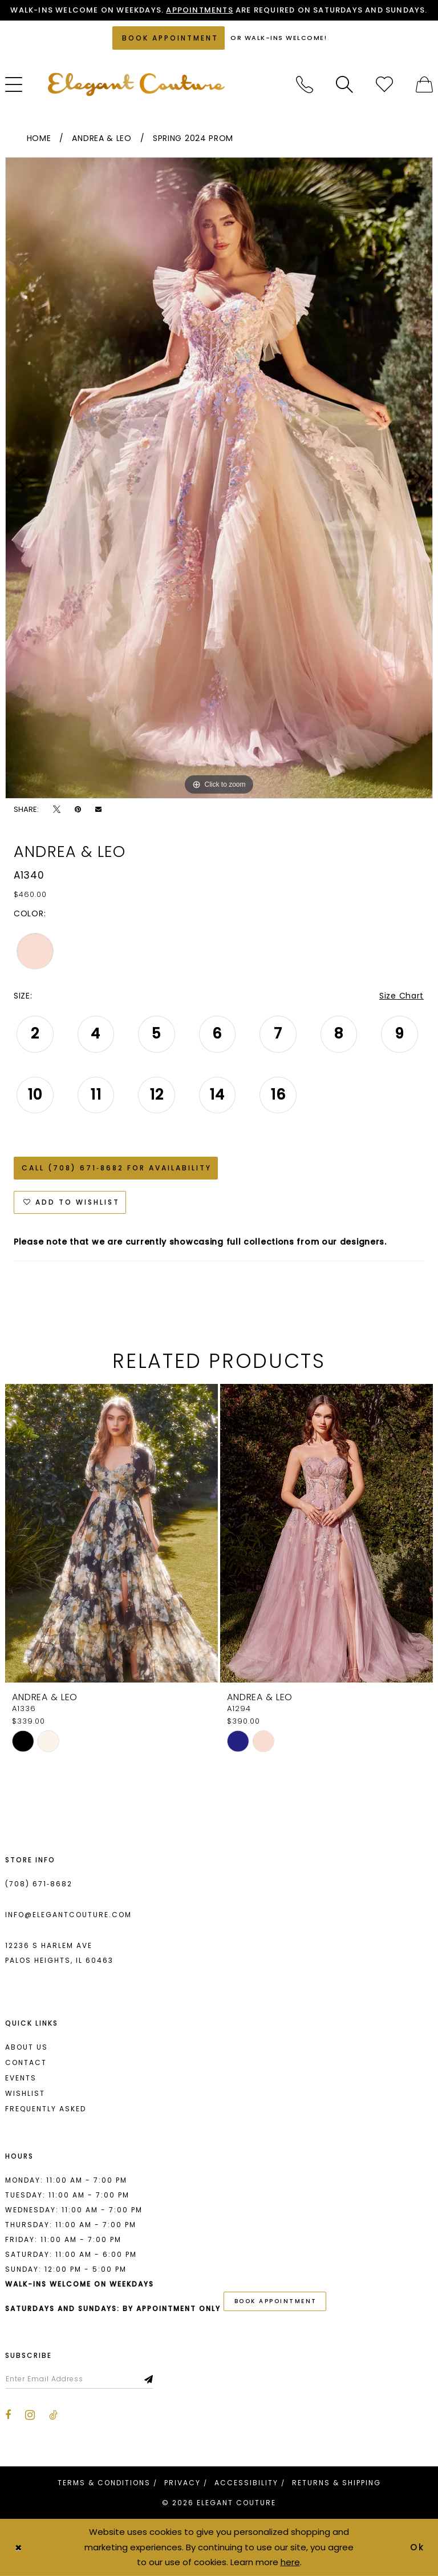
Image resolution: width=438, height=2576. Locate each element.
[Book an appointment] (168, 38)
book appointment (275, 2301)
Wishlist (25, 2093)
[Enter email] (79, 2379)
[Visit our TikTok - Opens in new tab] (53, 2415)
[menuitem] (305, 84)
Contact (26, 2062)
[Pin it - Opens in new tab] (78, 809)
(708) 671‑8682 (38, 1884)
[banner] (136, 84)
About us (26, 2047)
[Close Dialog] (18, 2547)
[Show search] (344, 84)
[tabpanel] (219, 478)
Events (20, 2078)
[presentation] (111, 1533)
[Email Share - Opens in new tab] (98, 809)
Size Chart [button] (401, 995)
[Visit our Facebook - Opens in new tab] (8, 2415)
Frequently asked (45, 2109)
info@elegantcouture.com (68, 1914)
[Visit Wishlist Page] (384, 84)
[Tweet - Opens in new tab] (56, 809)
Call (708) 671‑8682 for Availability (117, 1168)
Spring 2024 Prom (193, 138)
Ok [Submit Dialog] (418, 2547)
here (290, 2562)
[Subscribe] (149, 2379)
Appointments (199, 10)
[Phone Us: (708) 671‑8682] (305, 84)
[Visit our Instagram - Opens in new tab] (30, 2415)
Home (39, 138)
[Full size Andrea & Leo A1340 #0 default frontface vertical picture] (219, 478)
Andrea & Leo (101, 138)
